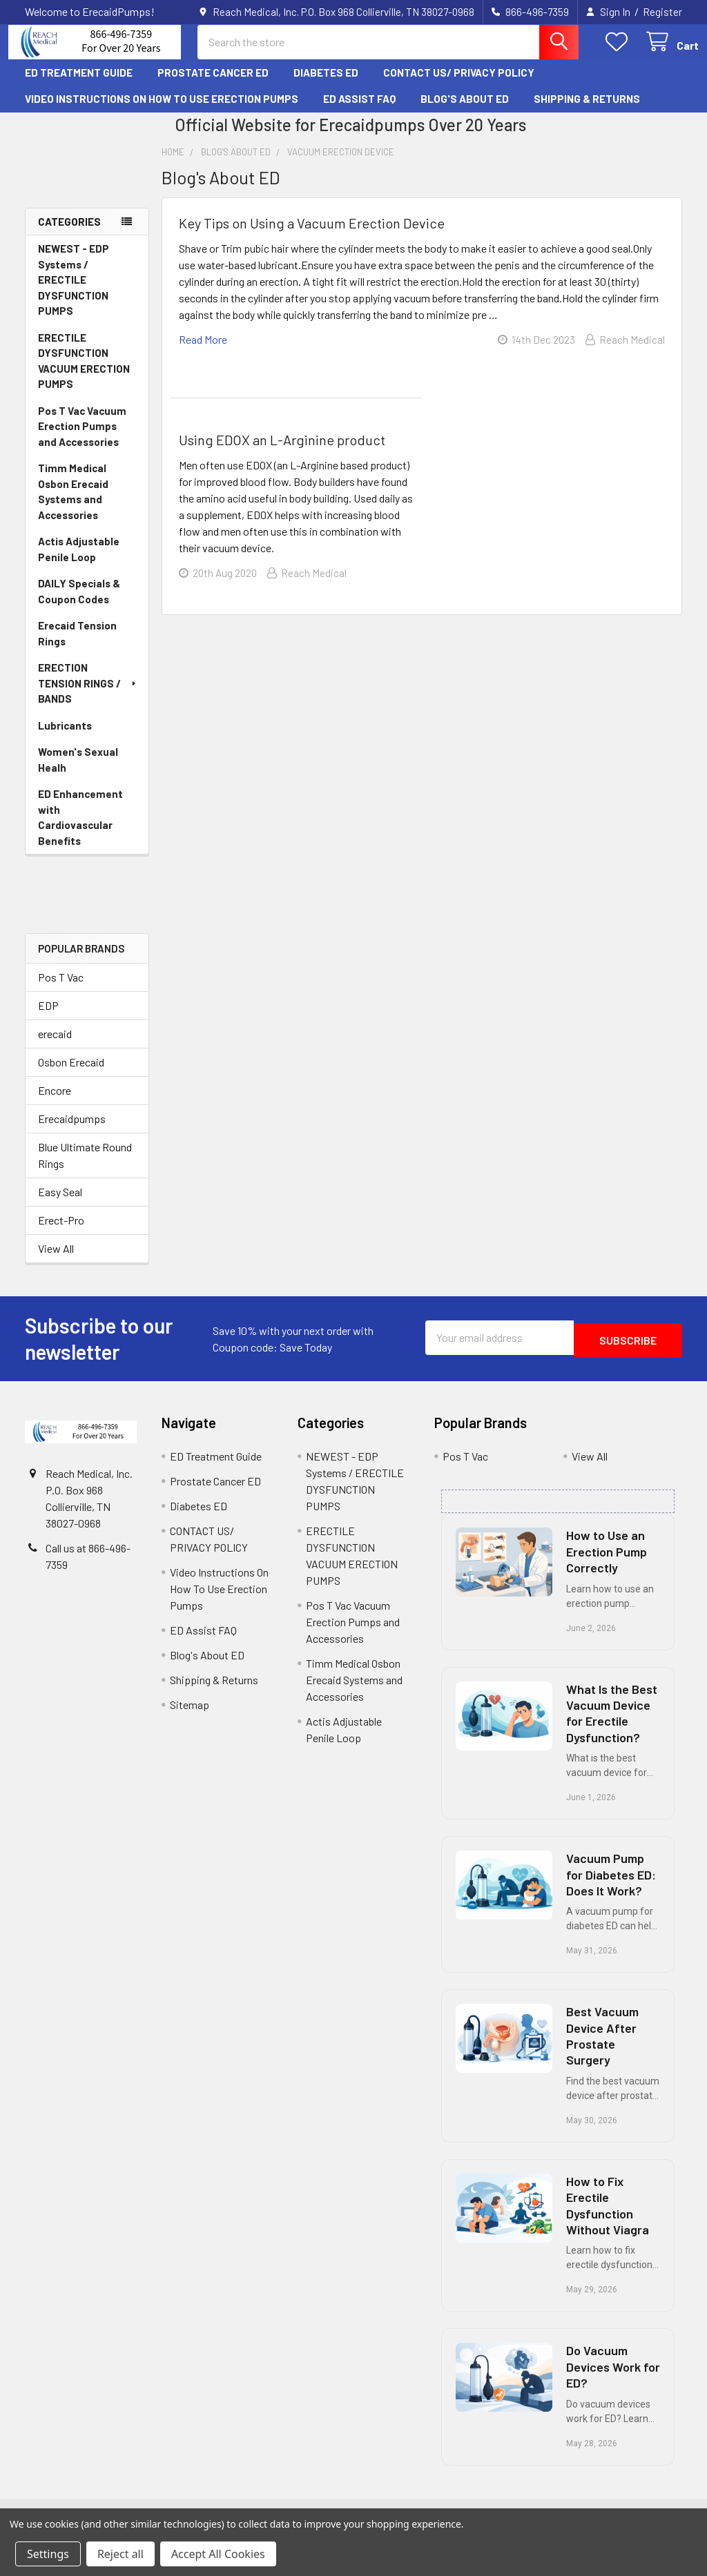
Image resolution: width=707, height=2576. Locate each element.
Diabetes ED (325, 85)
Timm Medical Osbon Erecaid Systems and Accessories (73, 504)
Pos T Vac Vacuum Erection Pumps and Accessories (82, 438)
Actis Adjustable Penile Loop (78, 561)
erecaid (55, 1046)
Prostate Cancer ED (213, 85)
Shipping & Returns (587, 111)
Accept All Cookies (218, 2554)
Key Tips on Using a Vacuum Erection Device (312, 235)
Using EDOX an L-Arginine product (282, 452)
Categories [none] (69, 234)
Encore (54, 1102)
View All (56, 1260)
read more (203, 351)
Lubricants (65, 738)
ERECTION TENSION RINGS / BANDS (88, 695)
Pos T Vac (61, 989)
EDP (48, 1017)
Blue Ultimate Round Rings (85, 1167)
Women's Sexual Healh (78, 772)
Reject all (120, 2554)
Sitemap (189, 1717)
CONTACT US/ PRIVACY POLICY (458, 85)
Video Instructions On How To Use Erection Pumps (161, 111)
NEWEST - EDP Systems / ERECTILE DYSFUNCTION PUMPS (73, 292)
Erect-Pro (61, 1232)
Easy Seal (60, 1204)
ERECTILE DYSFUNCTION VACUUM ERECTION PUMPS (84, 373)
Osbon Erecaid (71, 1074)
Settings (48, 2554)
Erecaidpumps (72, 1131)
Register (662, 12)
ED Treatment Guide (79, 85)
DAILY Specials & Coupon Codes (79, 603)
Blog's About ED (464, 111)
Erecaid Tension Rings (77, 646)
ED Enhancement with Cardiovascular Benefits (80, 829)
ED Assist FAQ (359, 111)
